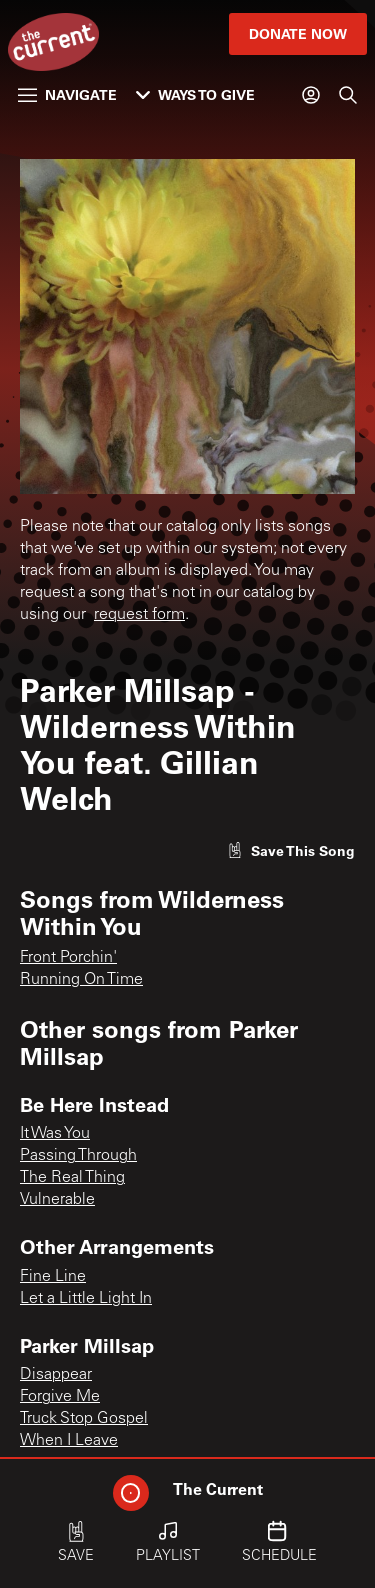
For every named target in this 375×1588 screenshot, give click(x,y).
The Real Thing (72, 1178)
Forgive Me (60, 1397)
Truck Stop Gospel (84, 1419)
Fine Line (53, 1277)
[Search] (348, 95)
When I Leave (69, 1441)
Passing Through (78, 1156)
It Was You (55, 1134)
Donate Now (298, 33)
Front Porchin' (68, 958)
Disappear (56, 1375)
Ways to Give (195, 94)
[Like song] (291, 850)
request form (139, 615)
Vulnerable (57, 1200)
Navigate (67, 94)
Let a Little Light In (86, 1299)
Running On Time (81, 980)
